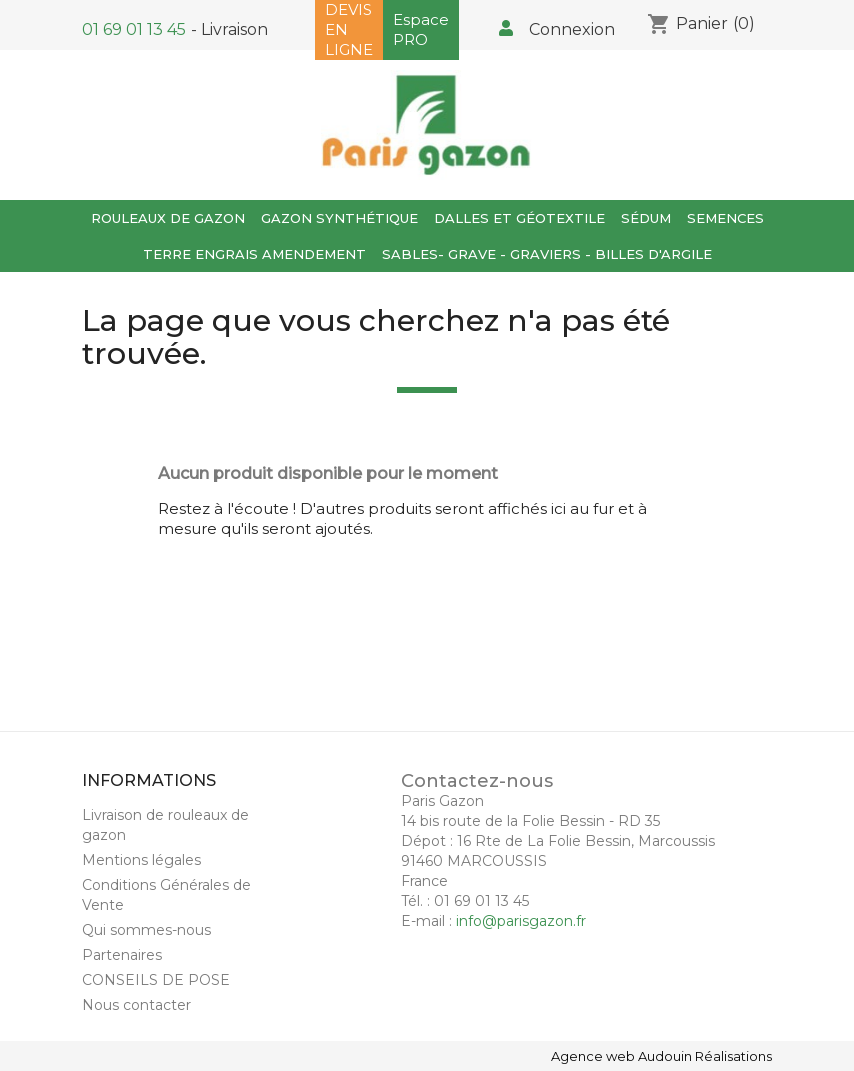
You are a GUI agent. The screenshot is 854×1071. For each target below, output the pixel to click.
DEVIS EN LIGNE (349, 29)
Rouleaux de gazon (168, 218)
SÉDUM (646, 218)
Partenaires (122, 955)
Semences (725, 218)
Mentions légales (141, 860)
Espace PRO (421, 29)
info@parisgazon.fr (521, 921)
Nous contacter (136, 1005)
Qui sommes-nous (146, 930)
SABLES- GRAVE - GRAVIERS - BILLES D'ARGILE (547, 254)
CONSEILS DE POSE (156, 980)
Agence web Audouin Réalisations (661, 1056)
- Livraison (229, 29)
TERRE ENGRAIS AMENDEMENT (254, 254)
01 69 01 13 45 (134, 29)
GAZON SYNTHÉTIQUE (339, 218)
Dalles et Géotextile (519, 218)
